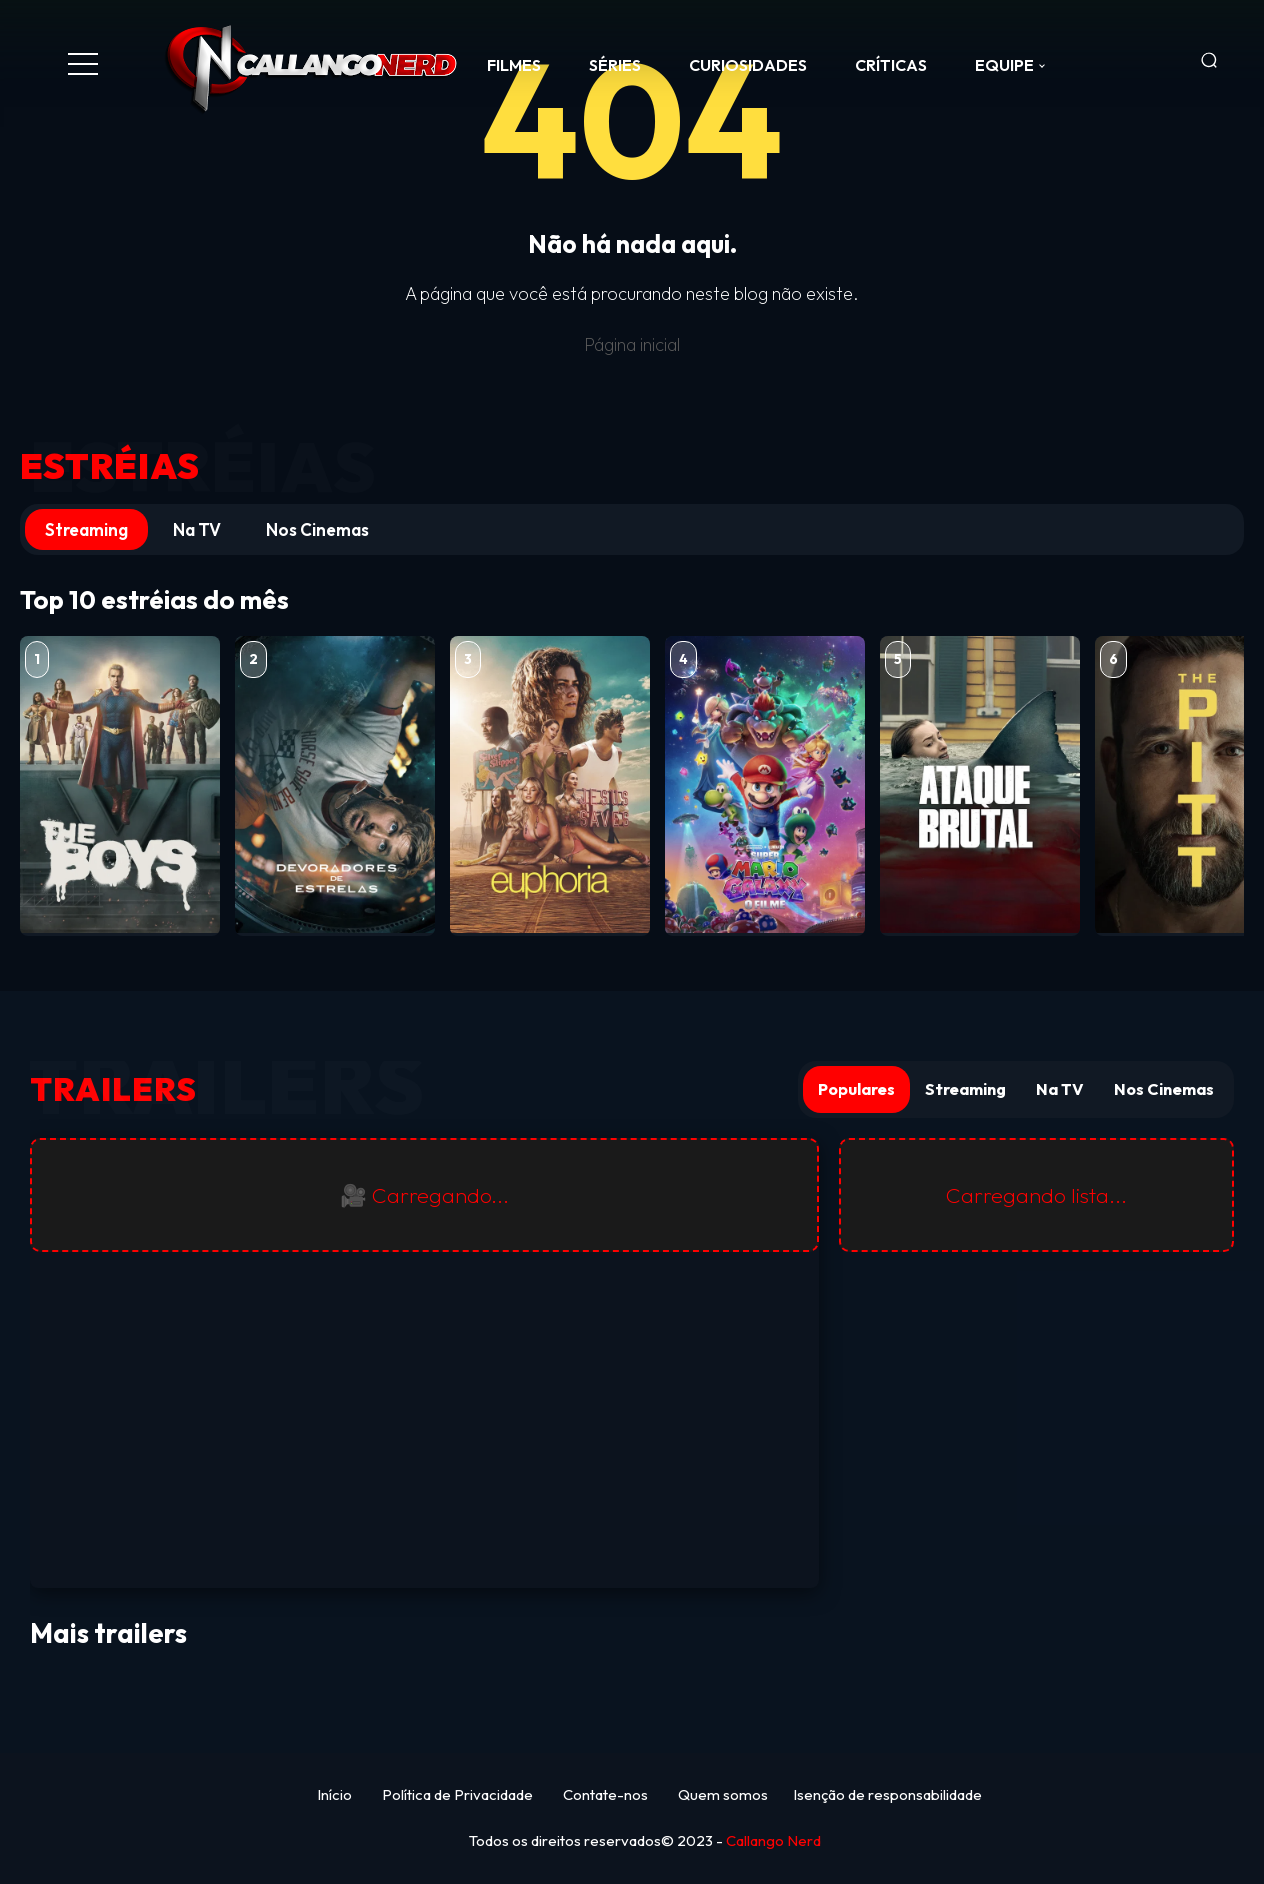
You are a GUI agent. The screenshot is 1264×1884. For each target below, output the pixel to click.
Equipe (1004, 65)
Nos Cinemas (317, 529)
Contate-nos (605, 1794)
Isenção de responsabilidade (887, 1794)
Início (334, 1794)
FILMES (514, 65)
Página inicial (632, 344)
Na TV (197, 529)
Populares (856, 1089)
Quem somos (723, 1794)
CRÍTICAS (891, 65)
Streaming (86, 529)
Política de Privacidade (457, 1794)
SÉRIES (615, 65)
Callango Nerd (773, 1840)
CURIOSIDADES (748, 65)
